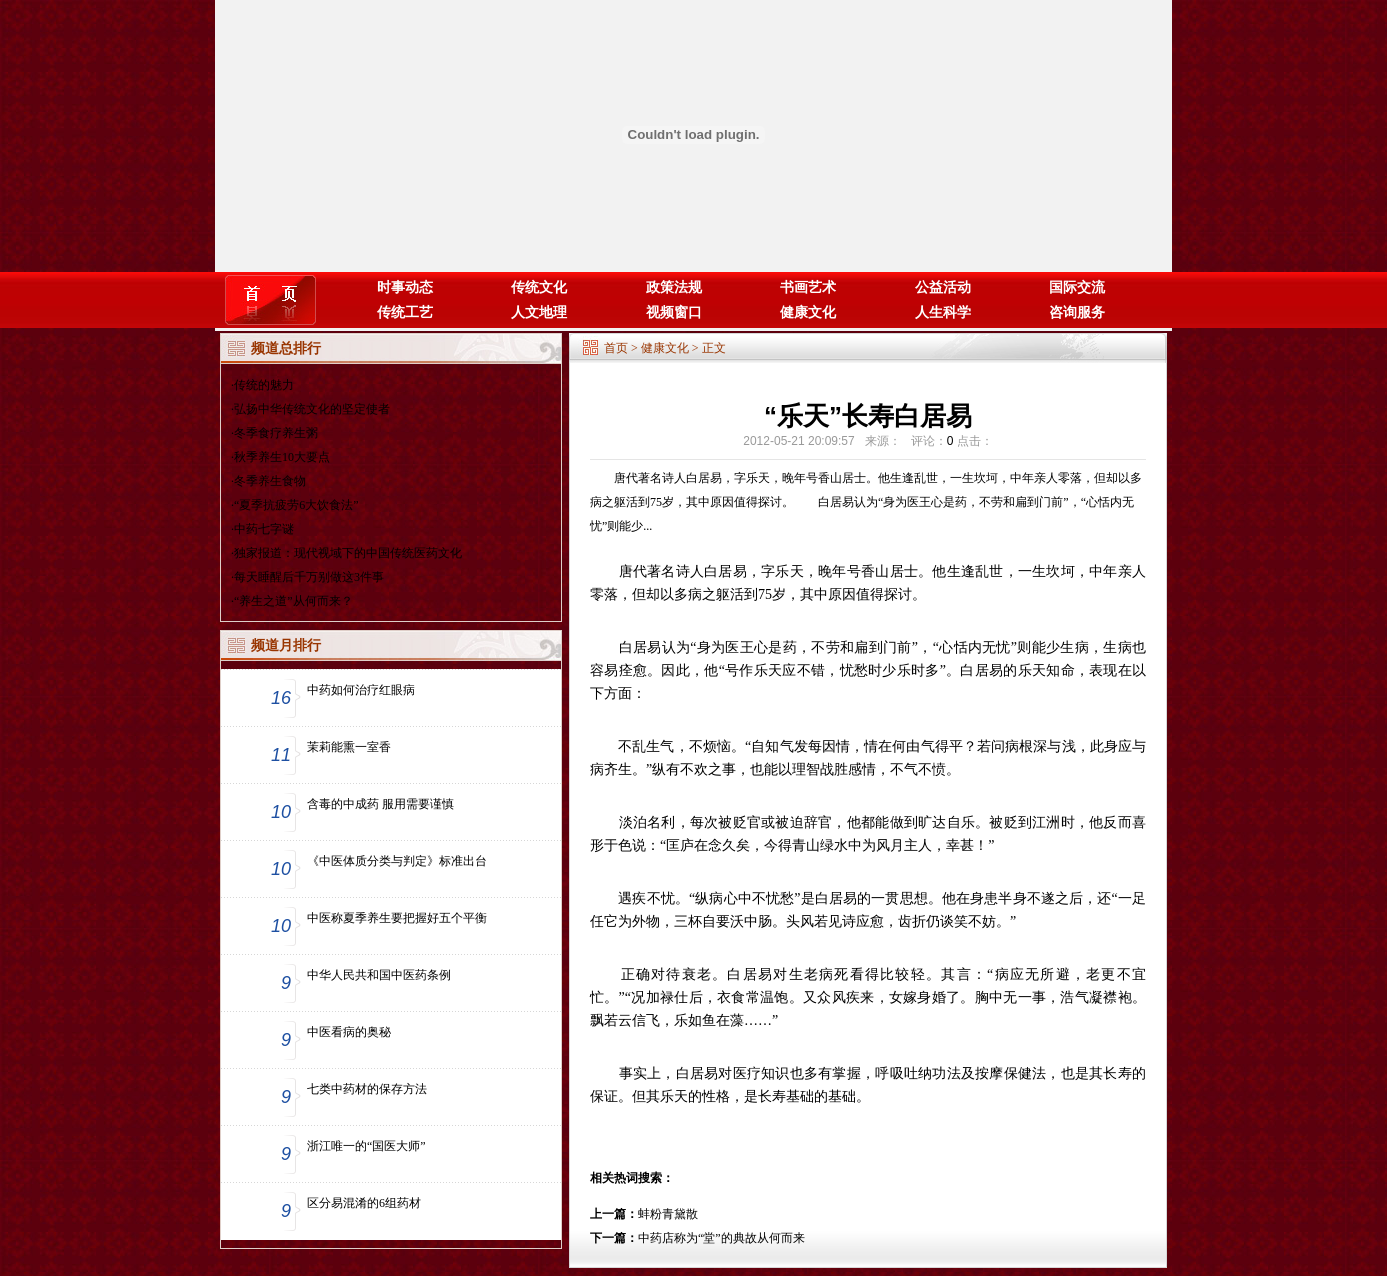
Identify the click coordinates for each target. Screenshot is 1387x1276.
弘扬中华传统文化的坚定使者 (312, 409)
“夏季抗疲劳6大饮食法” (296, 505)
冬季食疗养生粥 (276, 433)
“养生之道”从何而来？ (293, 601)
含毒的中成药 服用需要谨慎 (380, 804)
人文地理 (539, 312)
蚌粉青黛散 (668, 1214)
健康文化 (808, 312)
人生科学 (943, 312)
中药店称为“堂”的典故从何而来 (721, 1238)
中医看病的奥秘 (349, 1032)
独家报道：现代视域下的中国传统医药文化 (348, 553)
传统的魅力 (264, 385)
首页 (616, 348)
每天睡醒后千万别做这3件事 (309, 577)
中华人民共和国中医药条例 (379, 975)
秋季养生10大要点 (282, 457)
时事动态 (405, 287)
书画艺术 (808, 287)
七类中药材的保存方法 (367, 1089)
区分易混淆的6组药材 (364, 1203)
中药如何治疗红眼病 (361, 690)
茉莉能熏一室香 (349, 747)
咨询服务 (1077, 312)
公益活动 (943, 287)
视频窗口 (674, 312)
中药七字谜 (264, 529)
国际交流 (1077, 287)
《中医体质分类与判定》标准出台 (397, 861)
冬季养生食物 (270, 481)
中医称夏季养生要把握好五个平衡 (397, 918)
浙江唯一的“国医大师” (366, 1146)
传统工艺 (405, 312)
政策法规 (674, 287)
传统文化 (539, 287)
